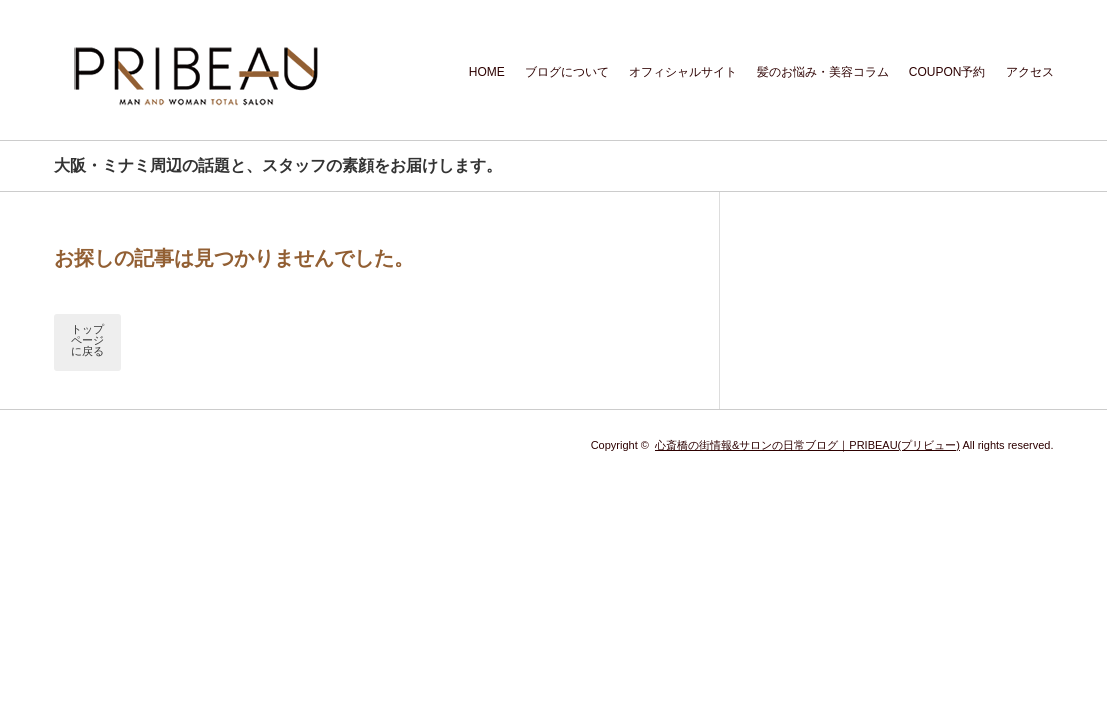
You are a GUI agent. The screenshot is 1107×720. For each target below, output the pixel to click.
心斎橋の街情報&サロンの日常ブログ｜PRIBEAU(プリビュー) (807, 445)
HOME (487, 72)
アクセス (1030, 72)
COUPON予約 (947, 72)
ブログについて (567, 72)
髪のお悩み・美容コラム (823, 72)
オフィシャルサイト (683, 72)
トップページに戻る (87, 340)
